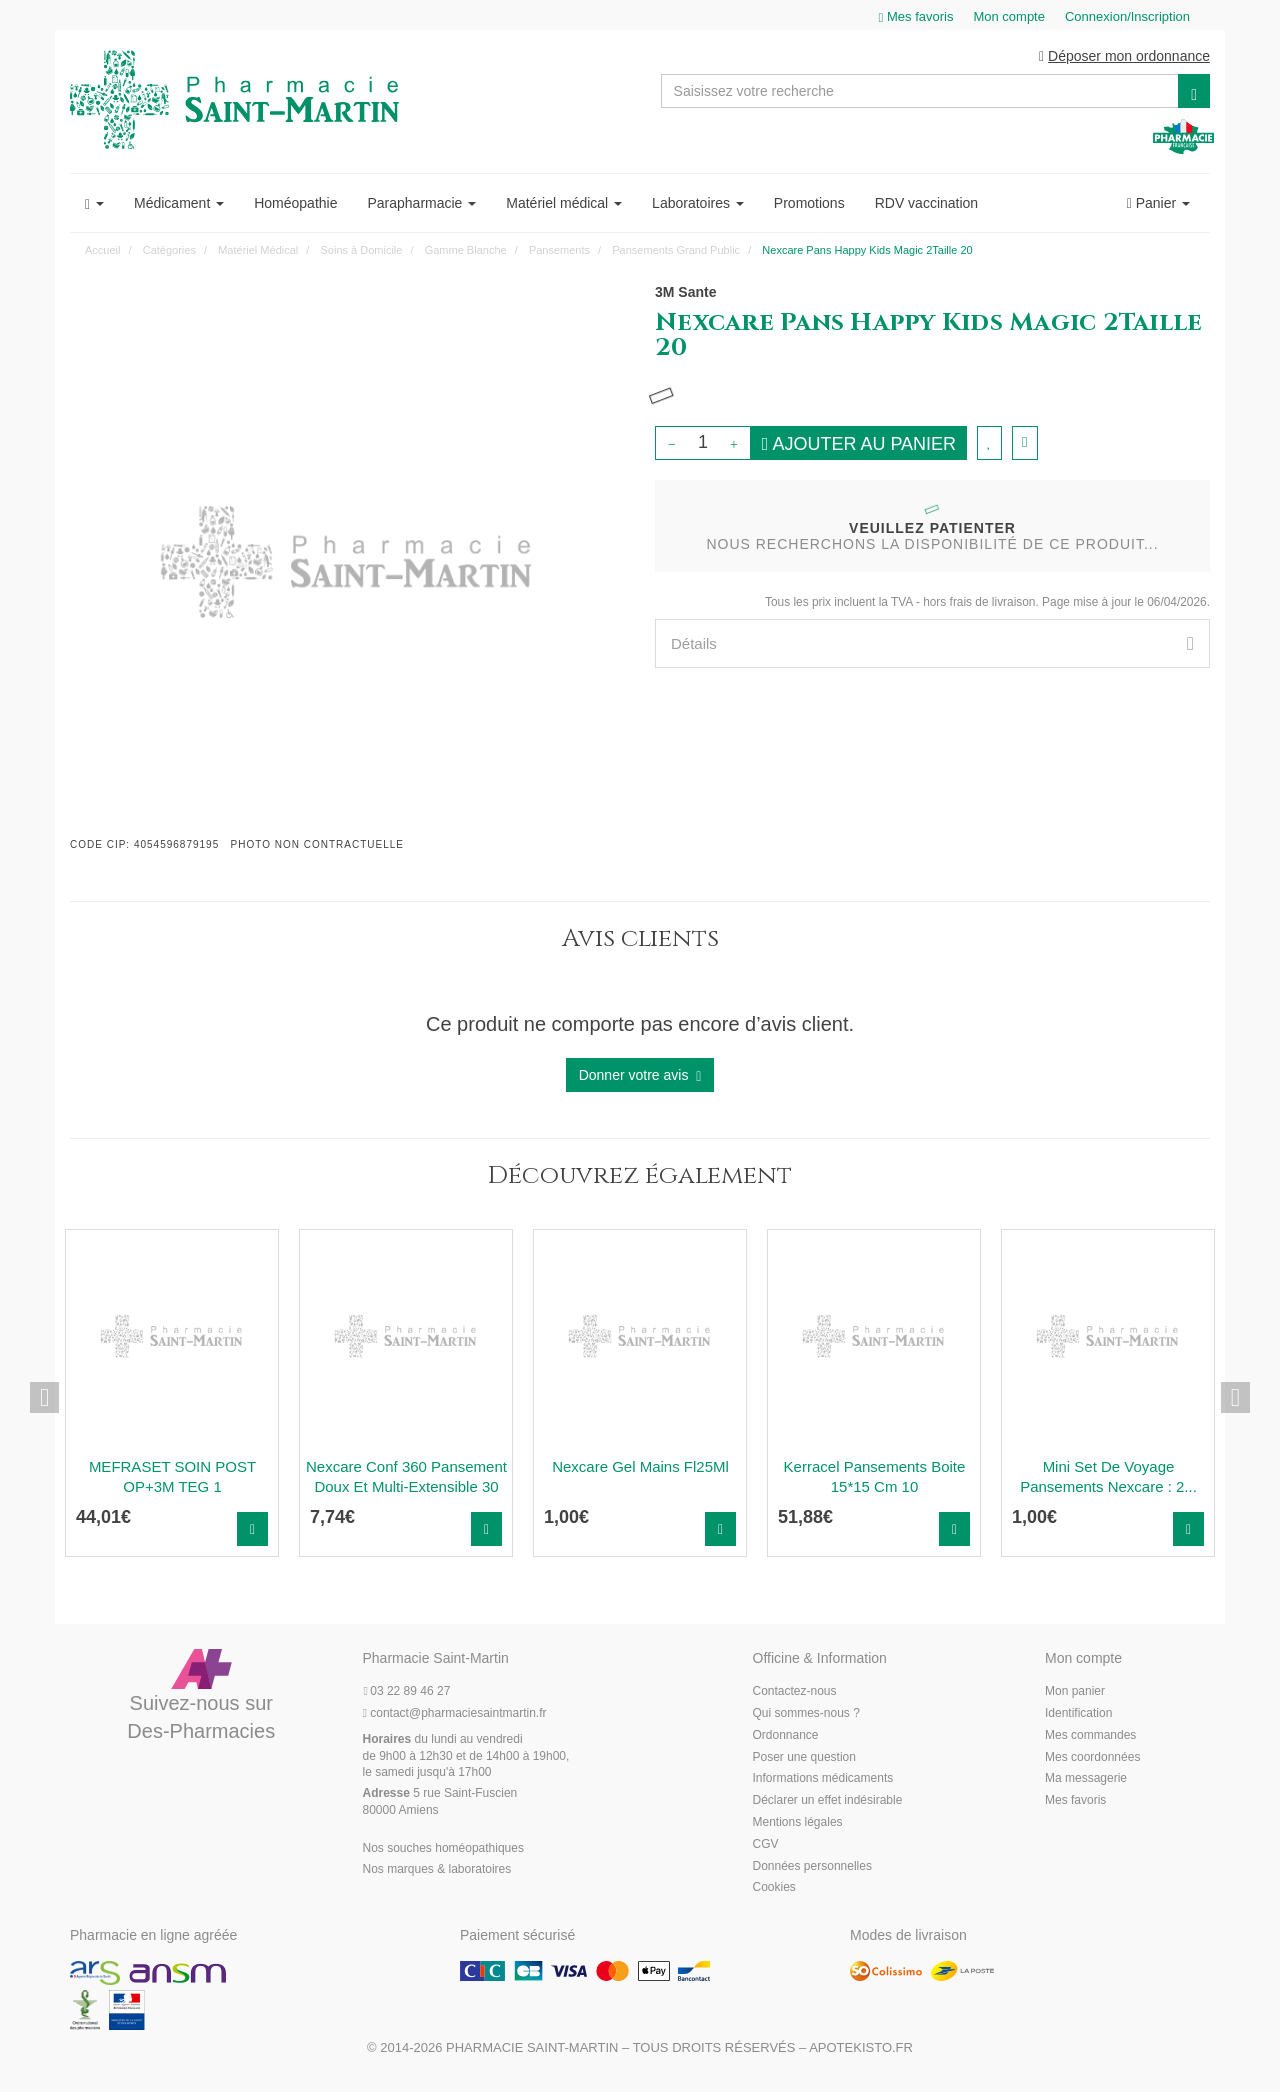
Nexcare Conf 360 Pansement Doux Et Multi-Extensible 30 (406, 1477)
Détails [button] (932, 644)
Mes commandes (1090, 1736)
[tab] (932, 644)
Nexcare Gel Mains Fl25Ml (640, 1467)
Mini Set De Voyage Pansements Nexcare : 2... (1108, 1477)
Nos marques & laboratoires (437, 1871)
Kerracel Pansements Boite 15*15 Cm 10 (875, 1477)
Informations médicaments (823, 1780)
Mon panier (1075, 1693)
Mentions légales (798, 1823)
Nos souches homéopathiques (443, 1849)
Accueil (102, 251)
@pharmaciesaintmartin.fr (455, 1714)
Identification (1078, 1714)
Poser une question (804, 1758)
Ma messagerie (1086, 1780)
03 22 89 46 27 (407, 1693)
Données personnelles (812, 1867)
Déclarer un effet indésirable (828, 1802)
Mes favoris (1075, 1802)
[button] (94, 204)
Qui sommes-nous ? (806, 1714)
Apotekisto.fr (861, 2048)
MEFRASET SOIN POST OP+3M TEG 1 (172, 1477)
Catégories (169, 251)
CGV (766, 1845)
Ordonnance (786, 1736)
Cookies (774, 1889)
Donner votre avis (640, 1076)
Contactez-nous (795, 1693)
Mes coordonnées (1092, 1758)
